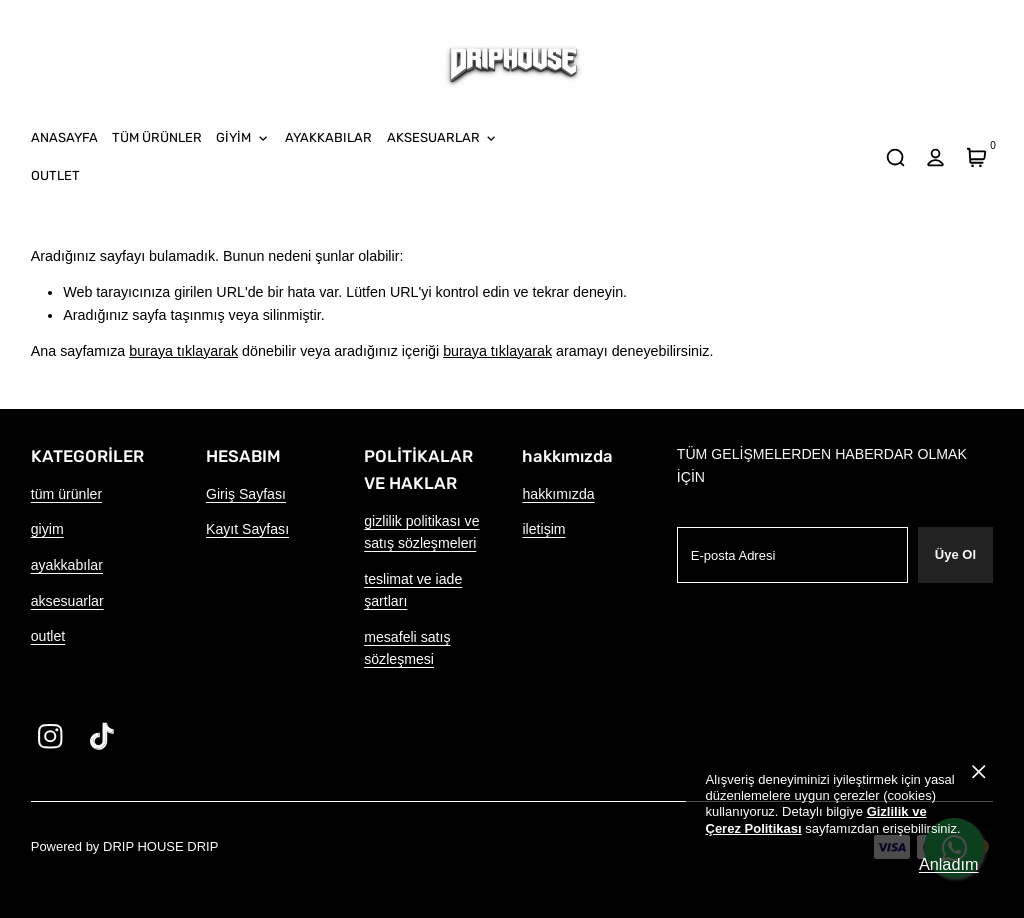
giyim (47, 529)
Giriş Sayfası (246, 494)
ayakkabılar (67, 565)
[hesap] (936, 157)
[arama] (895, 157)
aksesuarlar (67, 601)
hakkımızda (558, 494)
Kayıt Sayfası (247, 529)
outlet (48, 636)
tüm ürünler (66, 494)
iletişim (543, 529)
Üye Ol (955, 554)
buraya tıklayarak (183, 351)
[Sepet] (976, 157)
